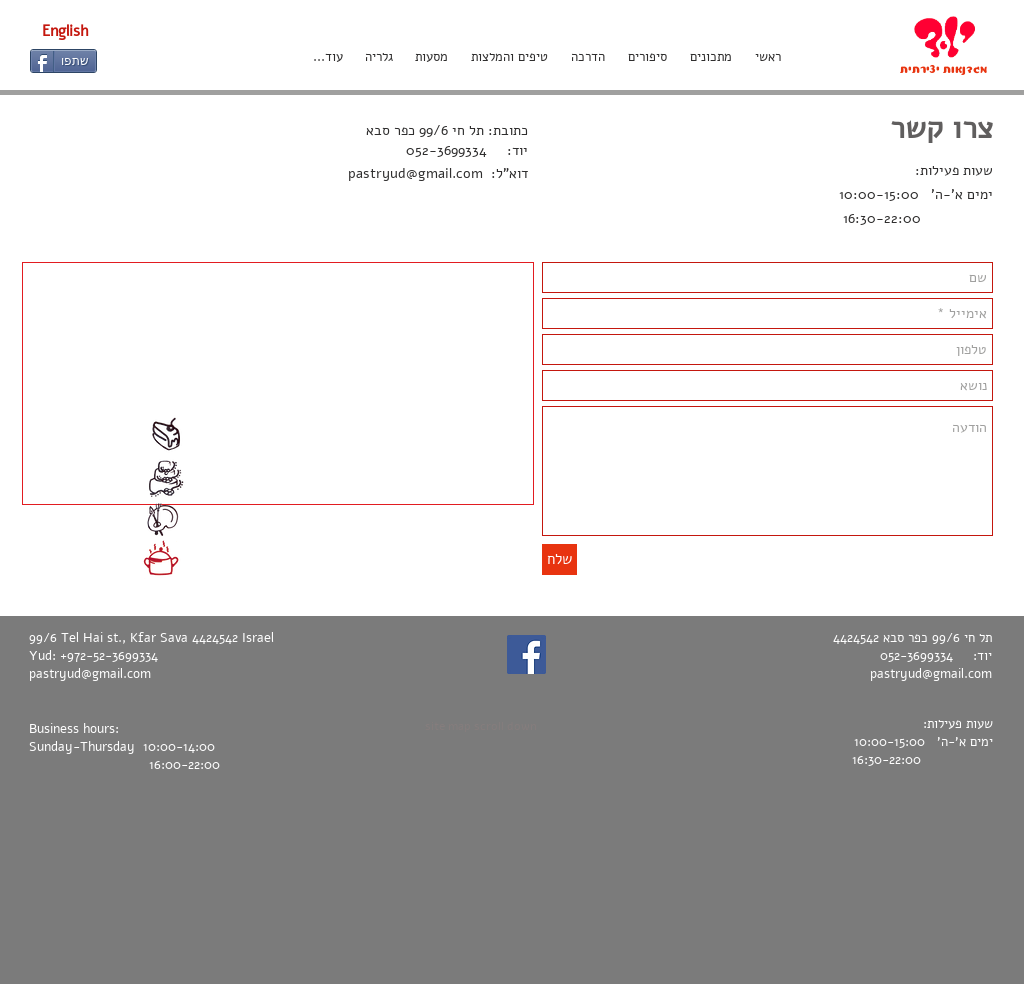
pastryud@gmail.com (415, 173)
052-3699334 (446, 150)
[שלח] (559, 559)
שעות (976, 170)
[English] (65, 31)
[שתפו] (63, 61)
